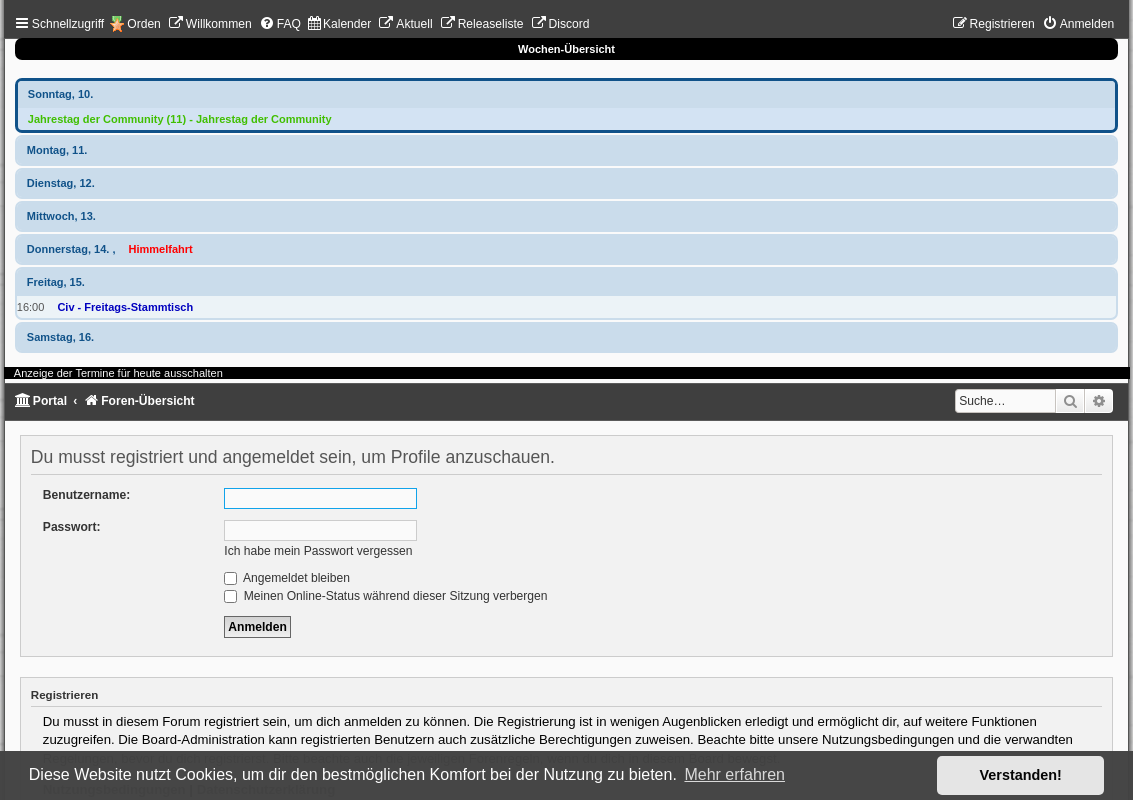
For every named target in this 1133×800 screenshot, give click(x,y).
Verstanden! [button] (1021, 775)
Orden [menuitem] (144, 24)
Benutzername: (86, 495)
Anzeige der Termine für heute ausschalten (118, 373)
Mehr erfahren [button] (734, 774)
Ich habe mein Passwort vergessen (318, 551)
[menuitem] (210, 24)
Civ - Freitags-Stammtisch (125, 307)
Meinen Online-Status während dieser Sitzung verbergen (385, 596)
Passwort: (72, 527)
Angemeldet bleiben (287, 578)
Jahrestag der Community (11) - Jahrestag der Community (180, 119)
